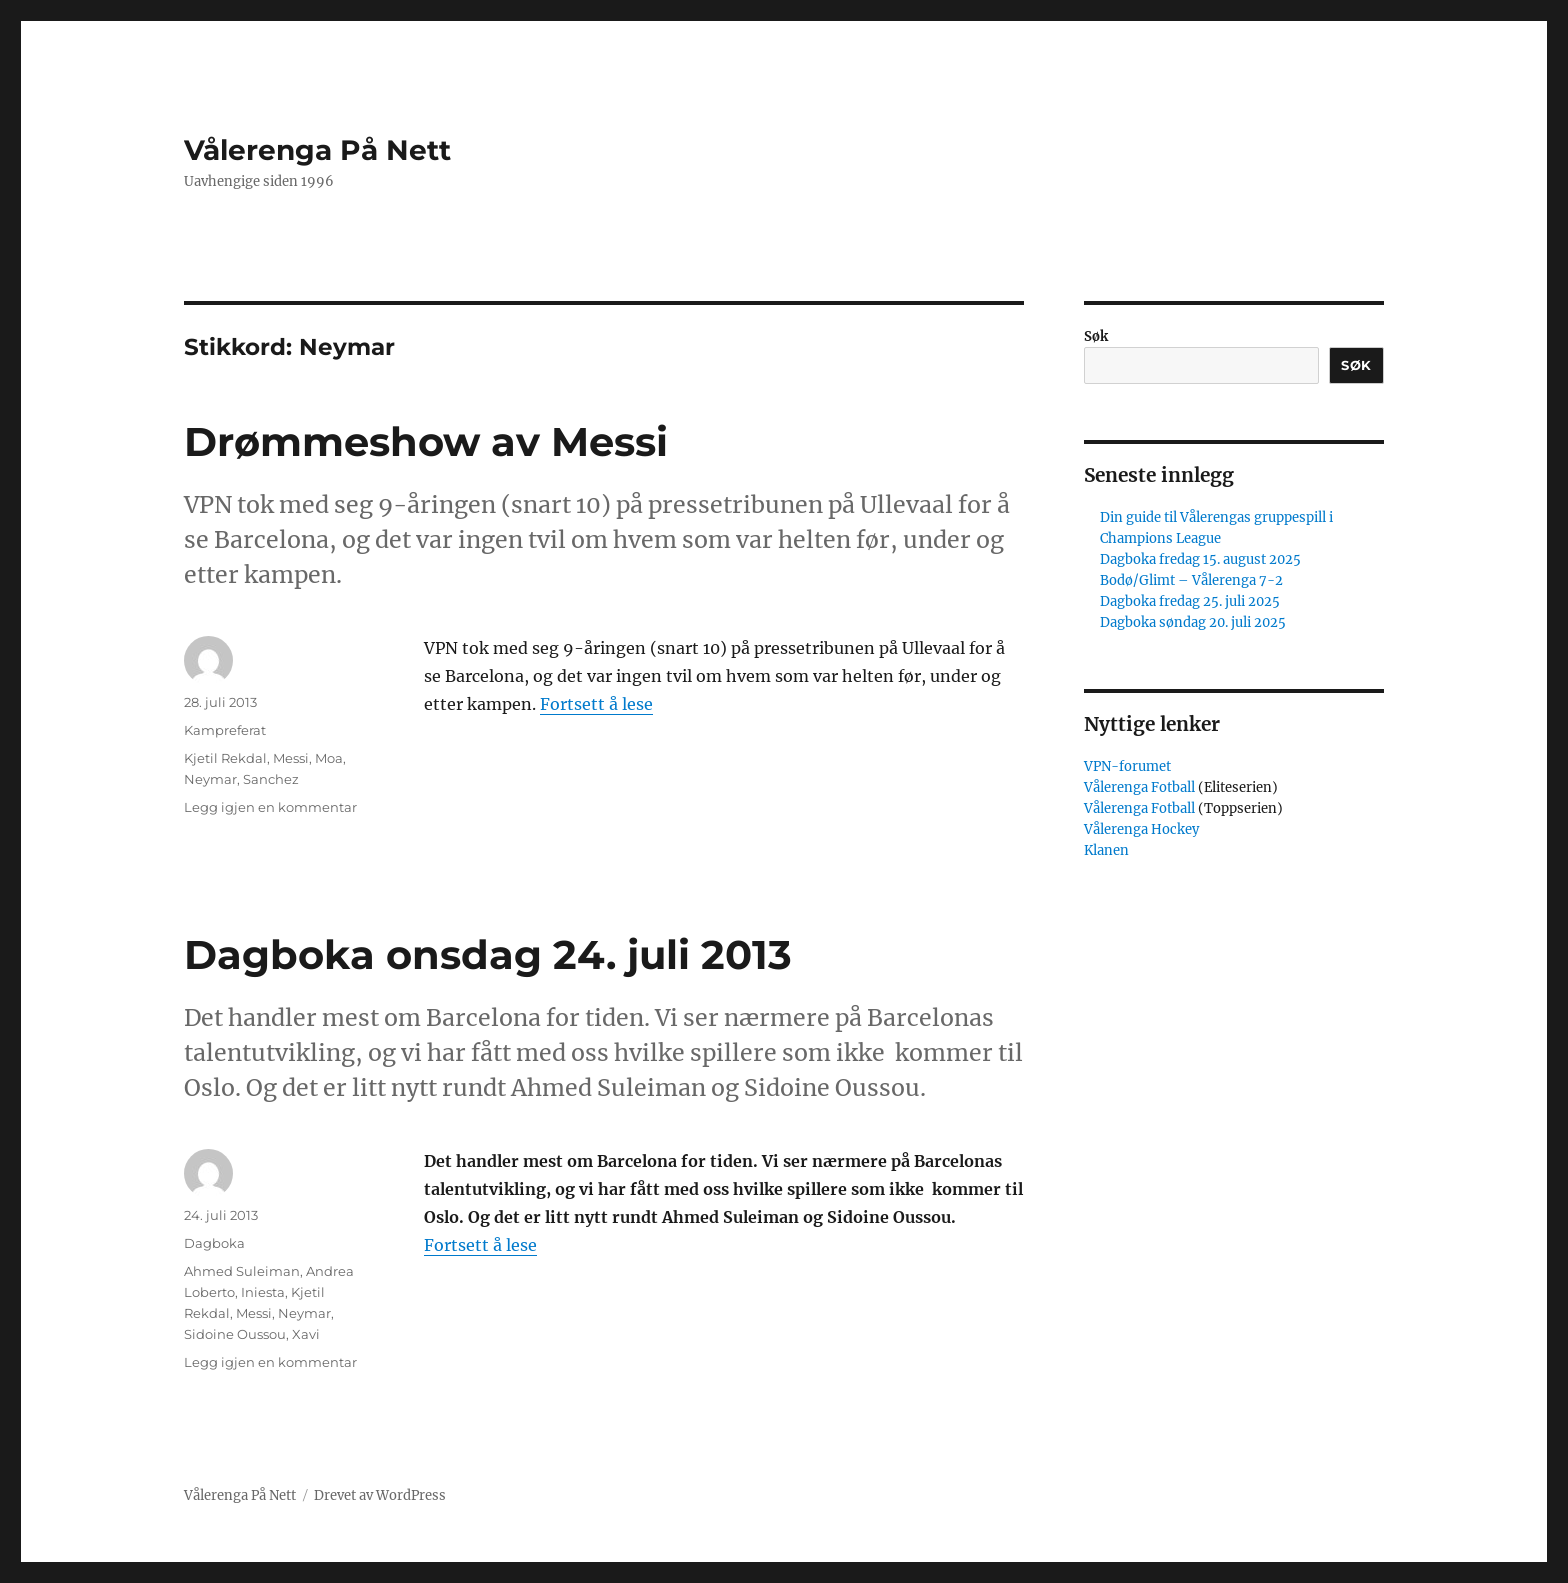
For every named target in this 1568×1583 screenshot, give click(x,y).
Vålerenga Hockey (1141, 829)
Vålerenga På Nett (317, 150)
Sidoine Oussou (235, 1334)
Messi (291, 758)
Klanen (1106, 850)
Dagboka (214, 1243)
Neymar (210, 779)
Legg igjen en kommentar (270, 807)
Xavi (306, 1334)
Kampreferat (225, 730)
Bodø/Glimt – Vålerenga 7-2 (1191, 580)
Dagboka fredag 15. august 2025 (1200, 559)
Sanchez (271, 779)
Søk (1096, 336)
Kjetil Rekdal (225, 758)
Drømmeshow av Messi (426, 441)
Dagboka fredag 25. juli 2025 (1190, 601)
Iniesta (263, 1292)
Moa (329, 758)
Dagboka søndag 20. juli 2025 (1193, 622)
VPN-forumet (1127, 766)
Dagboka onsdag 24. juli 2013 (488, 954)
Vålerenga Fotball (1141, 787)
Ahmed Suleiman (242, 1271)
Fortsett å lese (596, 704)
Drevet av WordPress (380, 1495)
